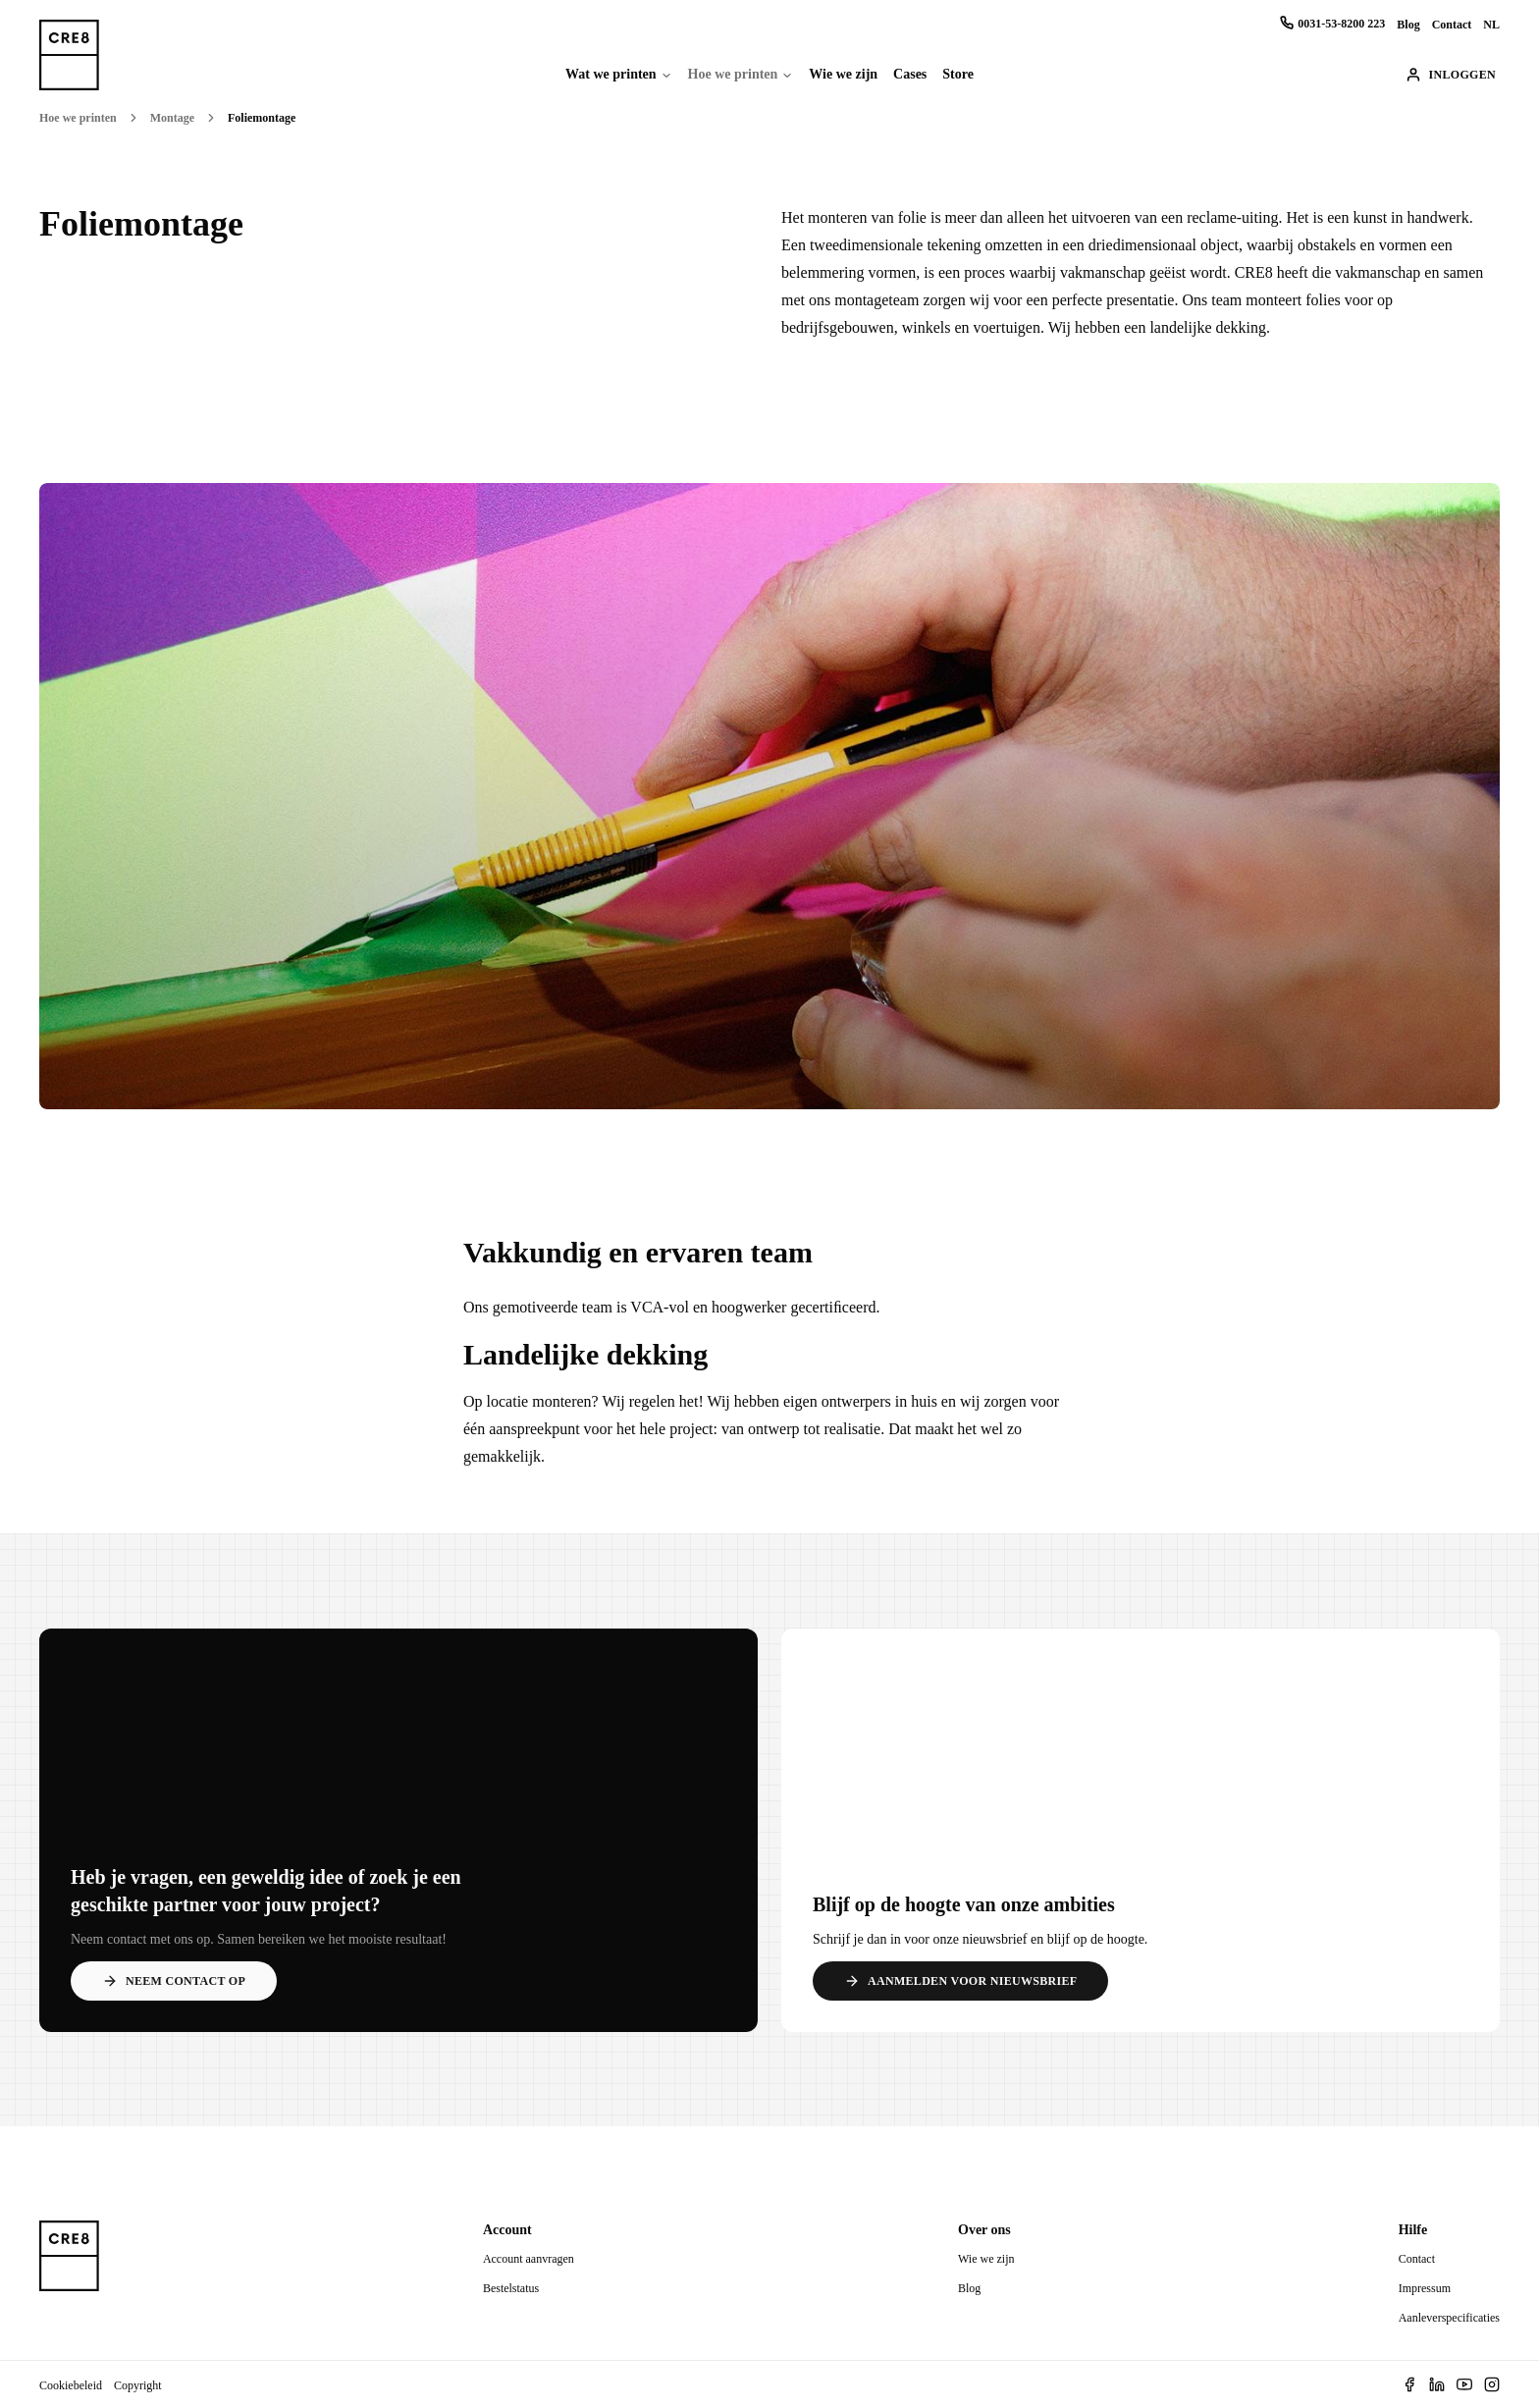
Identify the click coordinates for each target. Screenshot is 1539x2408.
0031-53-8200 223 (1332, 23)
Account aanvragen (528, 2259)
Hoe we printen (733, 74)
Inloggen (1451, 74)
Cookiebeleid (70, 2385)
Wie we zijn (843, 74)
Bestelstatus (511, 2288)
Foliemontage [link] (261, 118)
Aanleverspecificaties (1449, 2318)
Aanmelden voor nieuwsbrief (960, 1981)
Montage (172, 118)
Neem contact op (173, 1981)
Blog (1408, 24)
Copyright (138, 2385)
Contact (1452, 24)
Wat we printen (611, 74)
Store (958, 74)
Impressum (1425, 2288)
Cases (910, 74)
